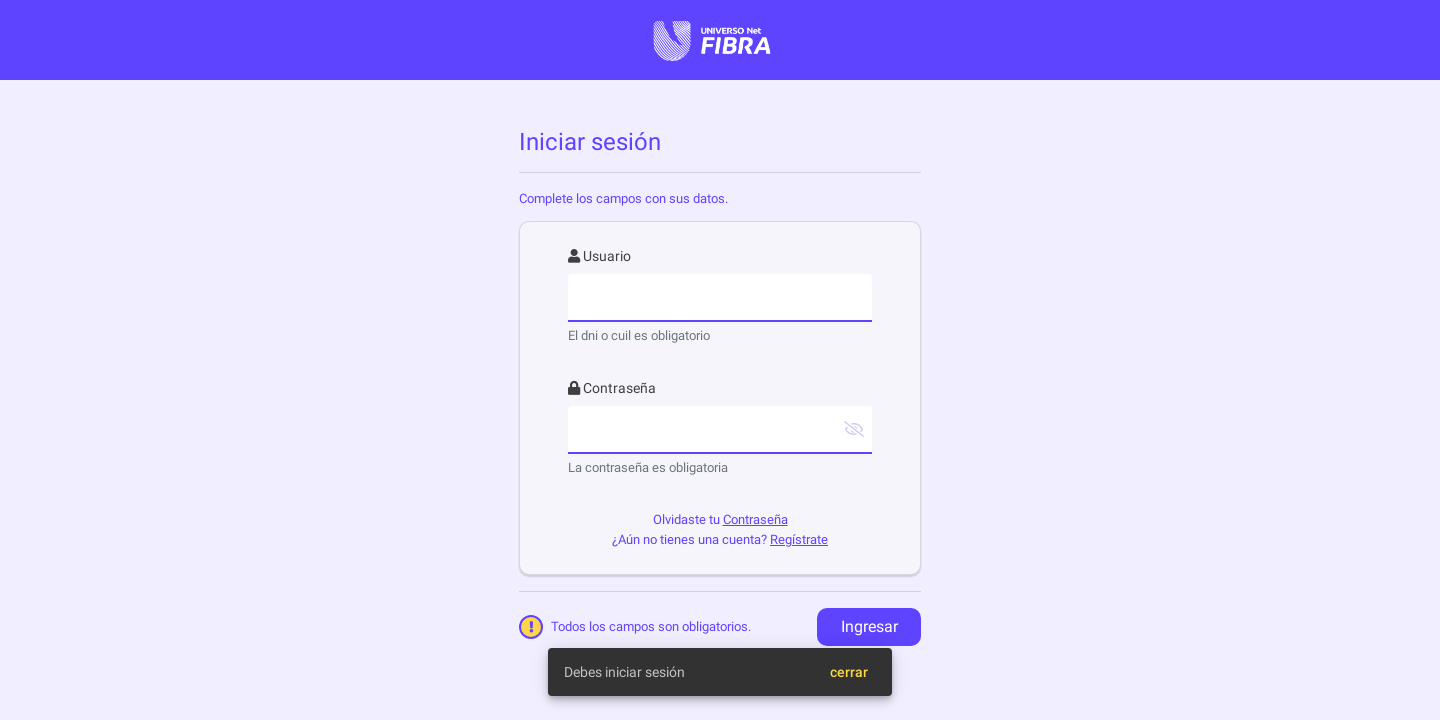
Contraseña (755, 519)
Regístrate (799, 539)
